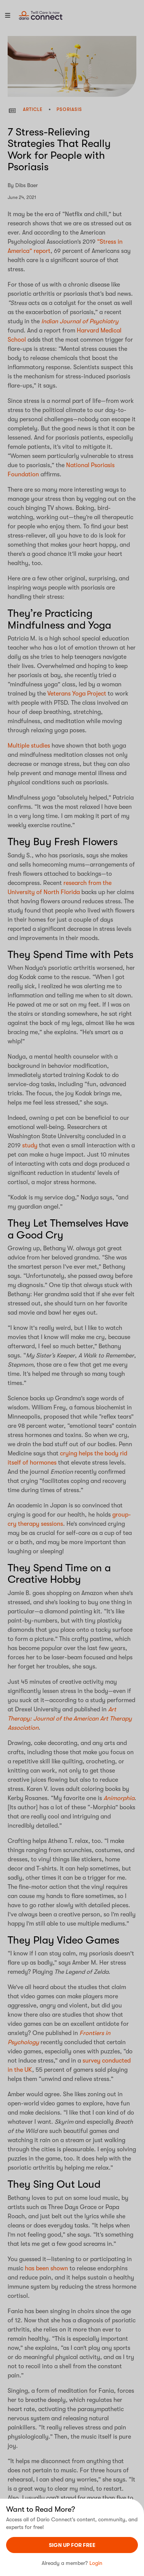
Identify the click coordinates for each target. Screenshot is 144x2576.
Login (95, 2563)
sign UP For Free (72, 2545)
